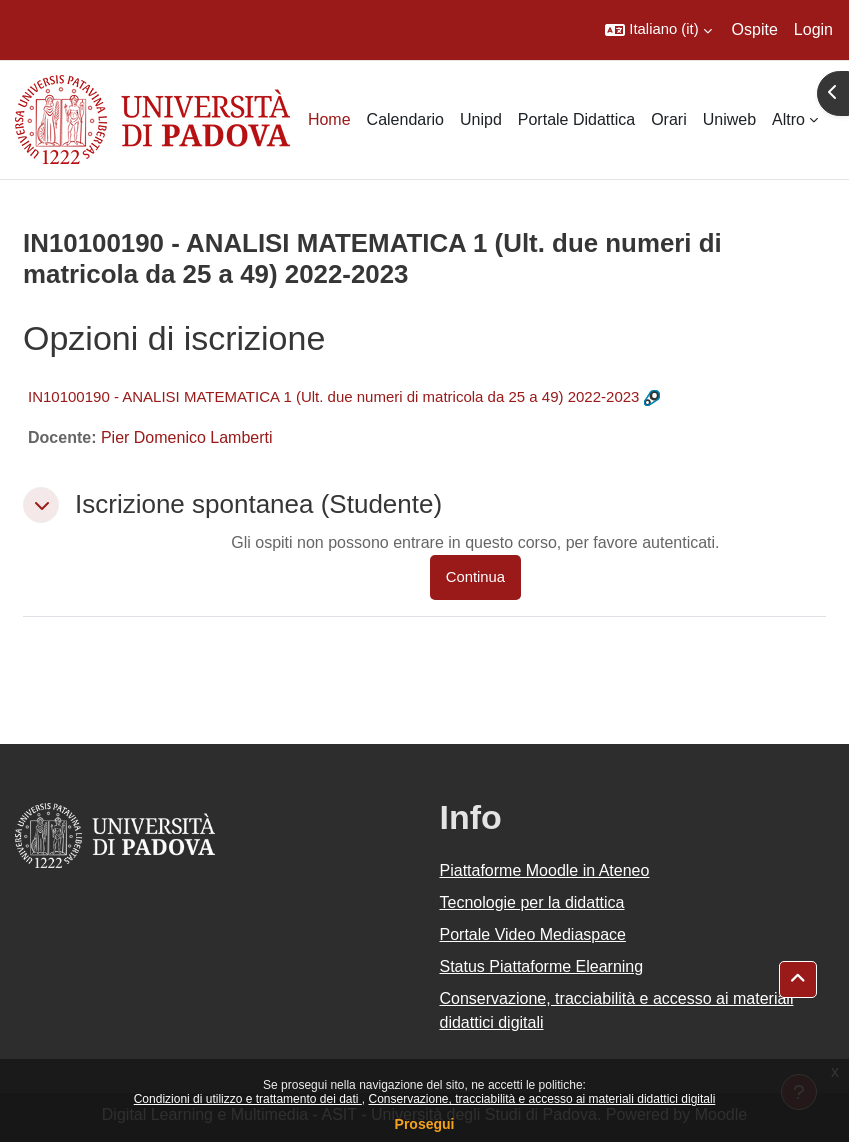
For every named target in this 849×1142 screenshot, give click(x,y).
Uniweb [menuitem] (729, 119)
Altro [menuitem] (788, 119)
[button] (658, 30)
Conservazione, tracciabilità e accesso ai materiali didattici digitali (541, 1099)
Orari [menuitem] (669, 119)
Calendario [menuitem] (405, 119)
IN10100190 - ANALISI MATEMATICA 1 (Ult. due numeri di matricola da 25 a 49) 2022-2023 (333, 396)
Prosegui (425, 1124)
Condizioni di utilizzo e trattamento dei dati (248, 1099)
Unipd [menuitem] (481, 119)
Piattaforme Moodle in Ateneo (545, 870)
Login (813, 29)
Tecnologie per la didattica (532, 902)
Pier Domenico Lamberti (187, 437)
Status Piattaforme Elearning (542, 966)
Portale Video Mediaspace (533, 934)
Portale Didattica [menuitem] (576, 119)
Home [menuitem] (329, 119)
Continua (475, 577)
